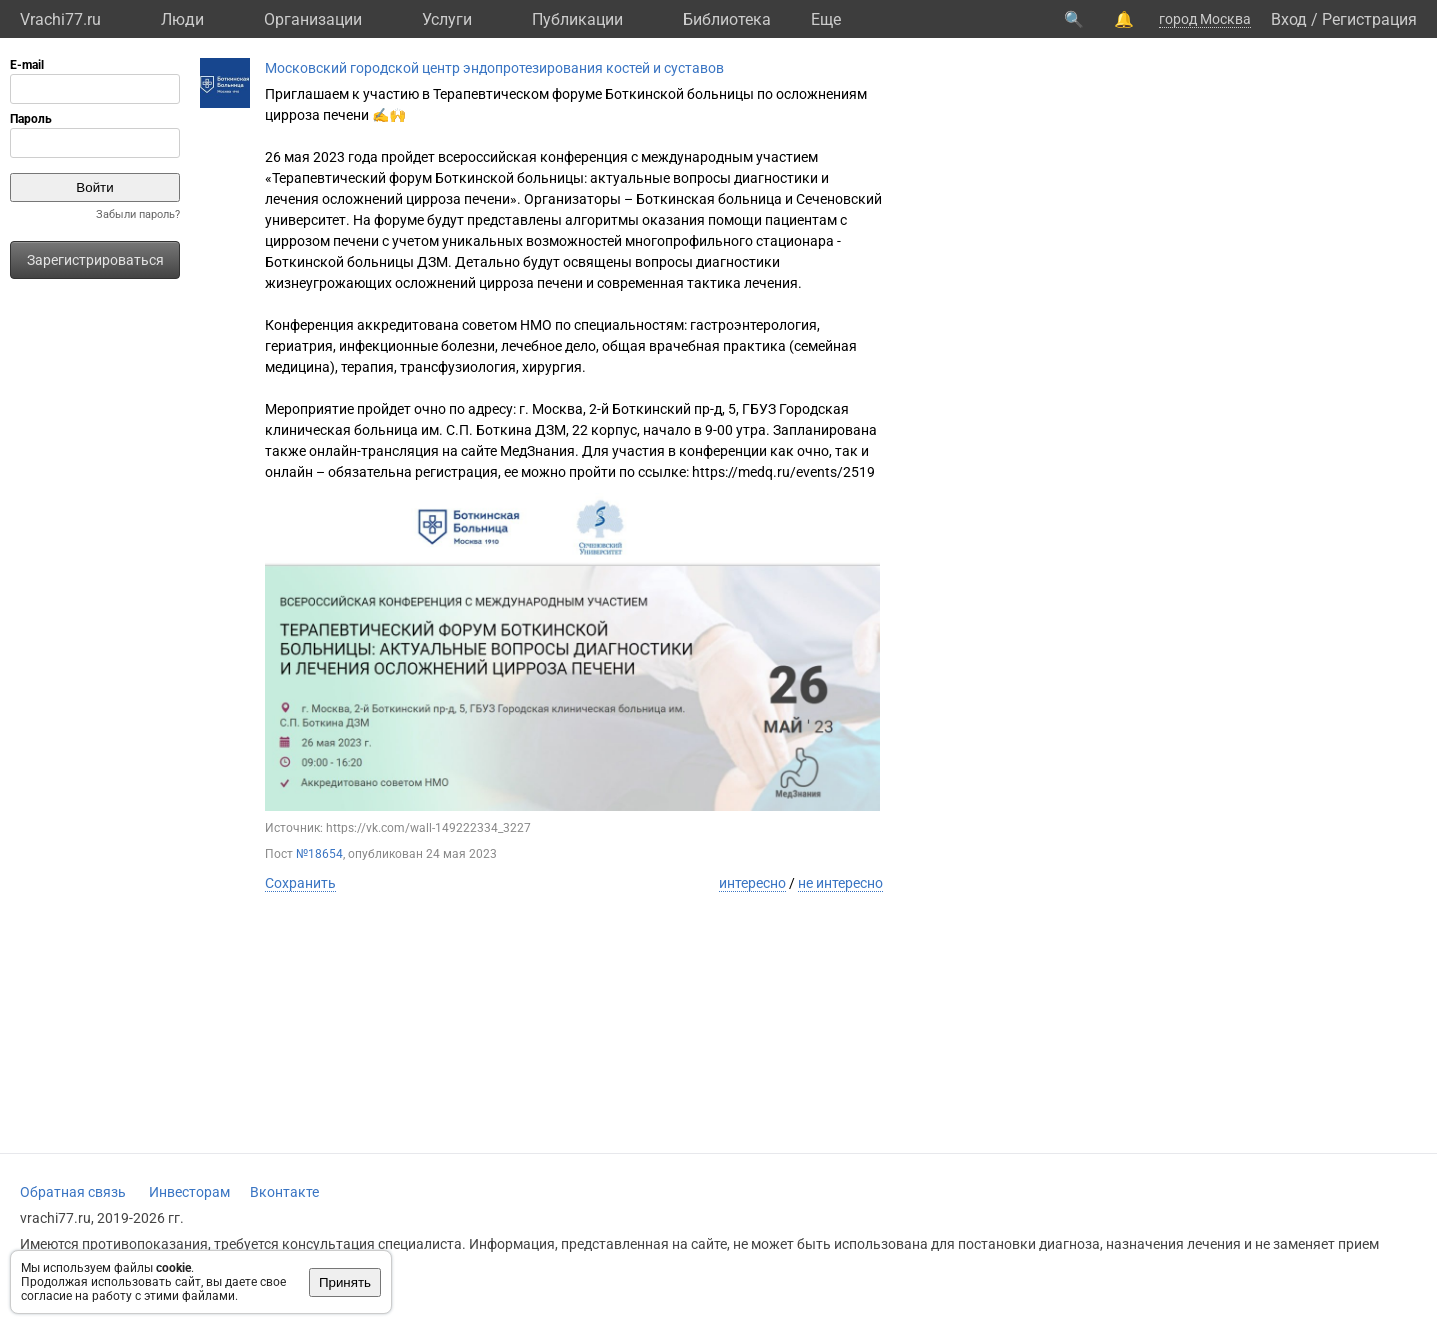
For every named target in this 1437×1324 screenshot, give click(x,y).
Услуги (447, 19)
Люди (182, 19)
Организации (313, 19)
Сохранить (300, 883)
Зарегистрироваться (95, 260)
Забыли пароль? (138, 214)
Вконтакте (284, 1192)
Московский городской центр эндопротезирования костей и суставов (494, 68)
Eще (826, 19)
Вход (1289, 19)
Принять (345, 1282)
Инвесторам (189, 1192)
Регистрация (1369, 19)
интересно (752, 883)
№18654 (319, 854)
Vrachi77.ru (60, 19)
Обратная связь (73, 1192)
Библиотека (727, 19)
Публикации (577, 19)
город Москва (1205, 19)
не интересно (840, 883)
